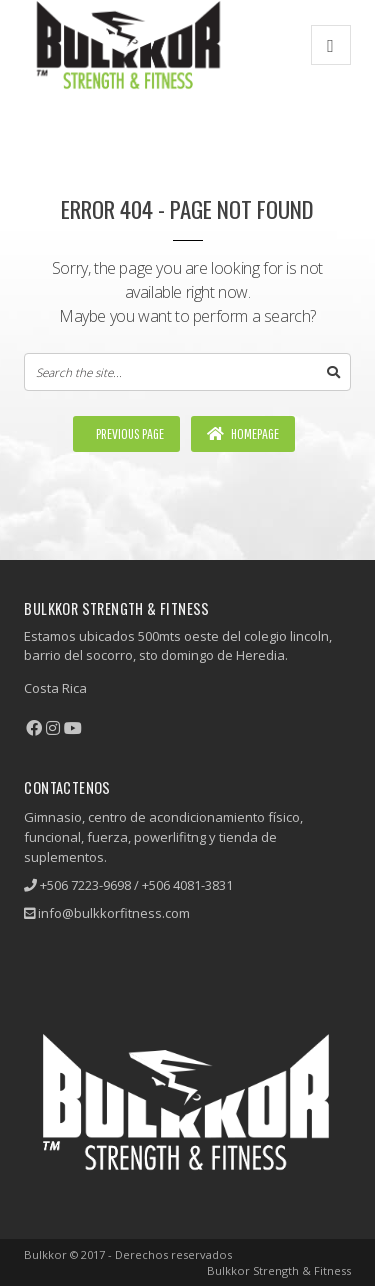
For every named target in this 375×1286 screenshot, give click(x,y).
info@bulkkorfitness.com (114, 913)
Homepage (243, 433)
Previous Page (129, 433)
